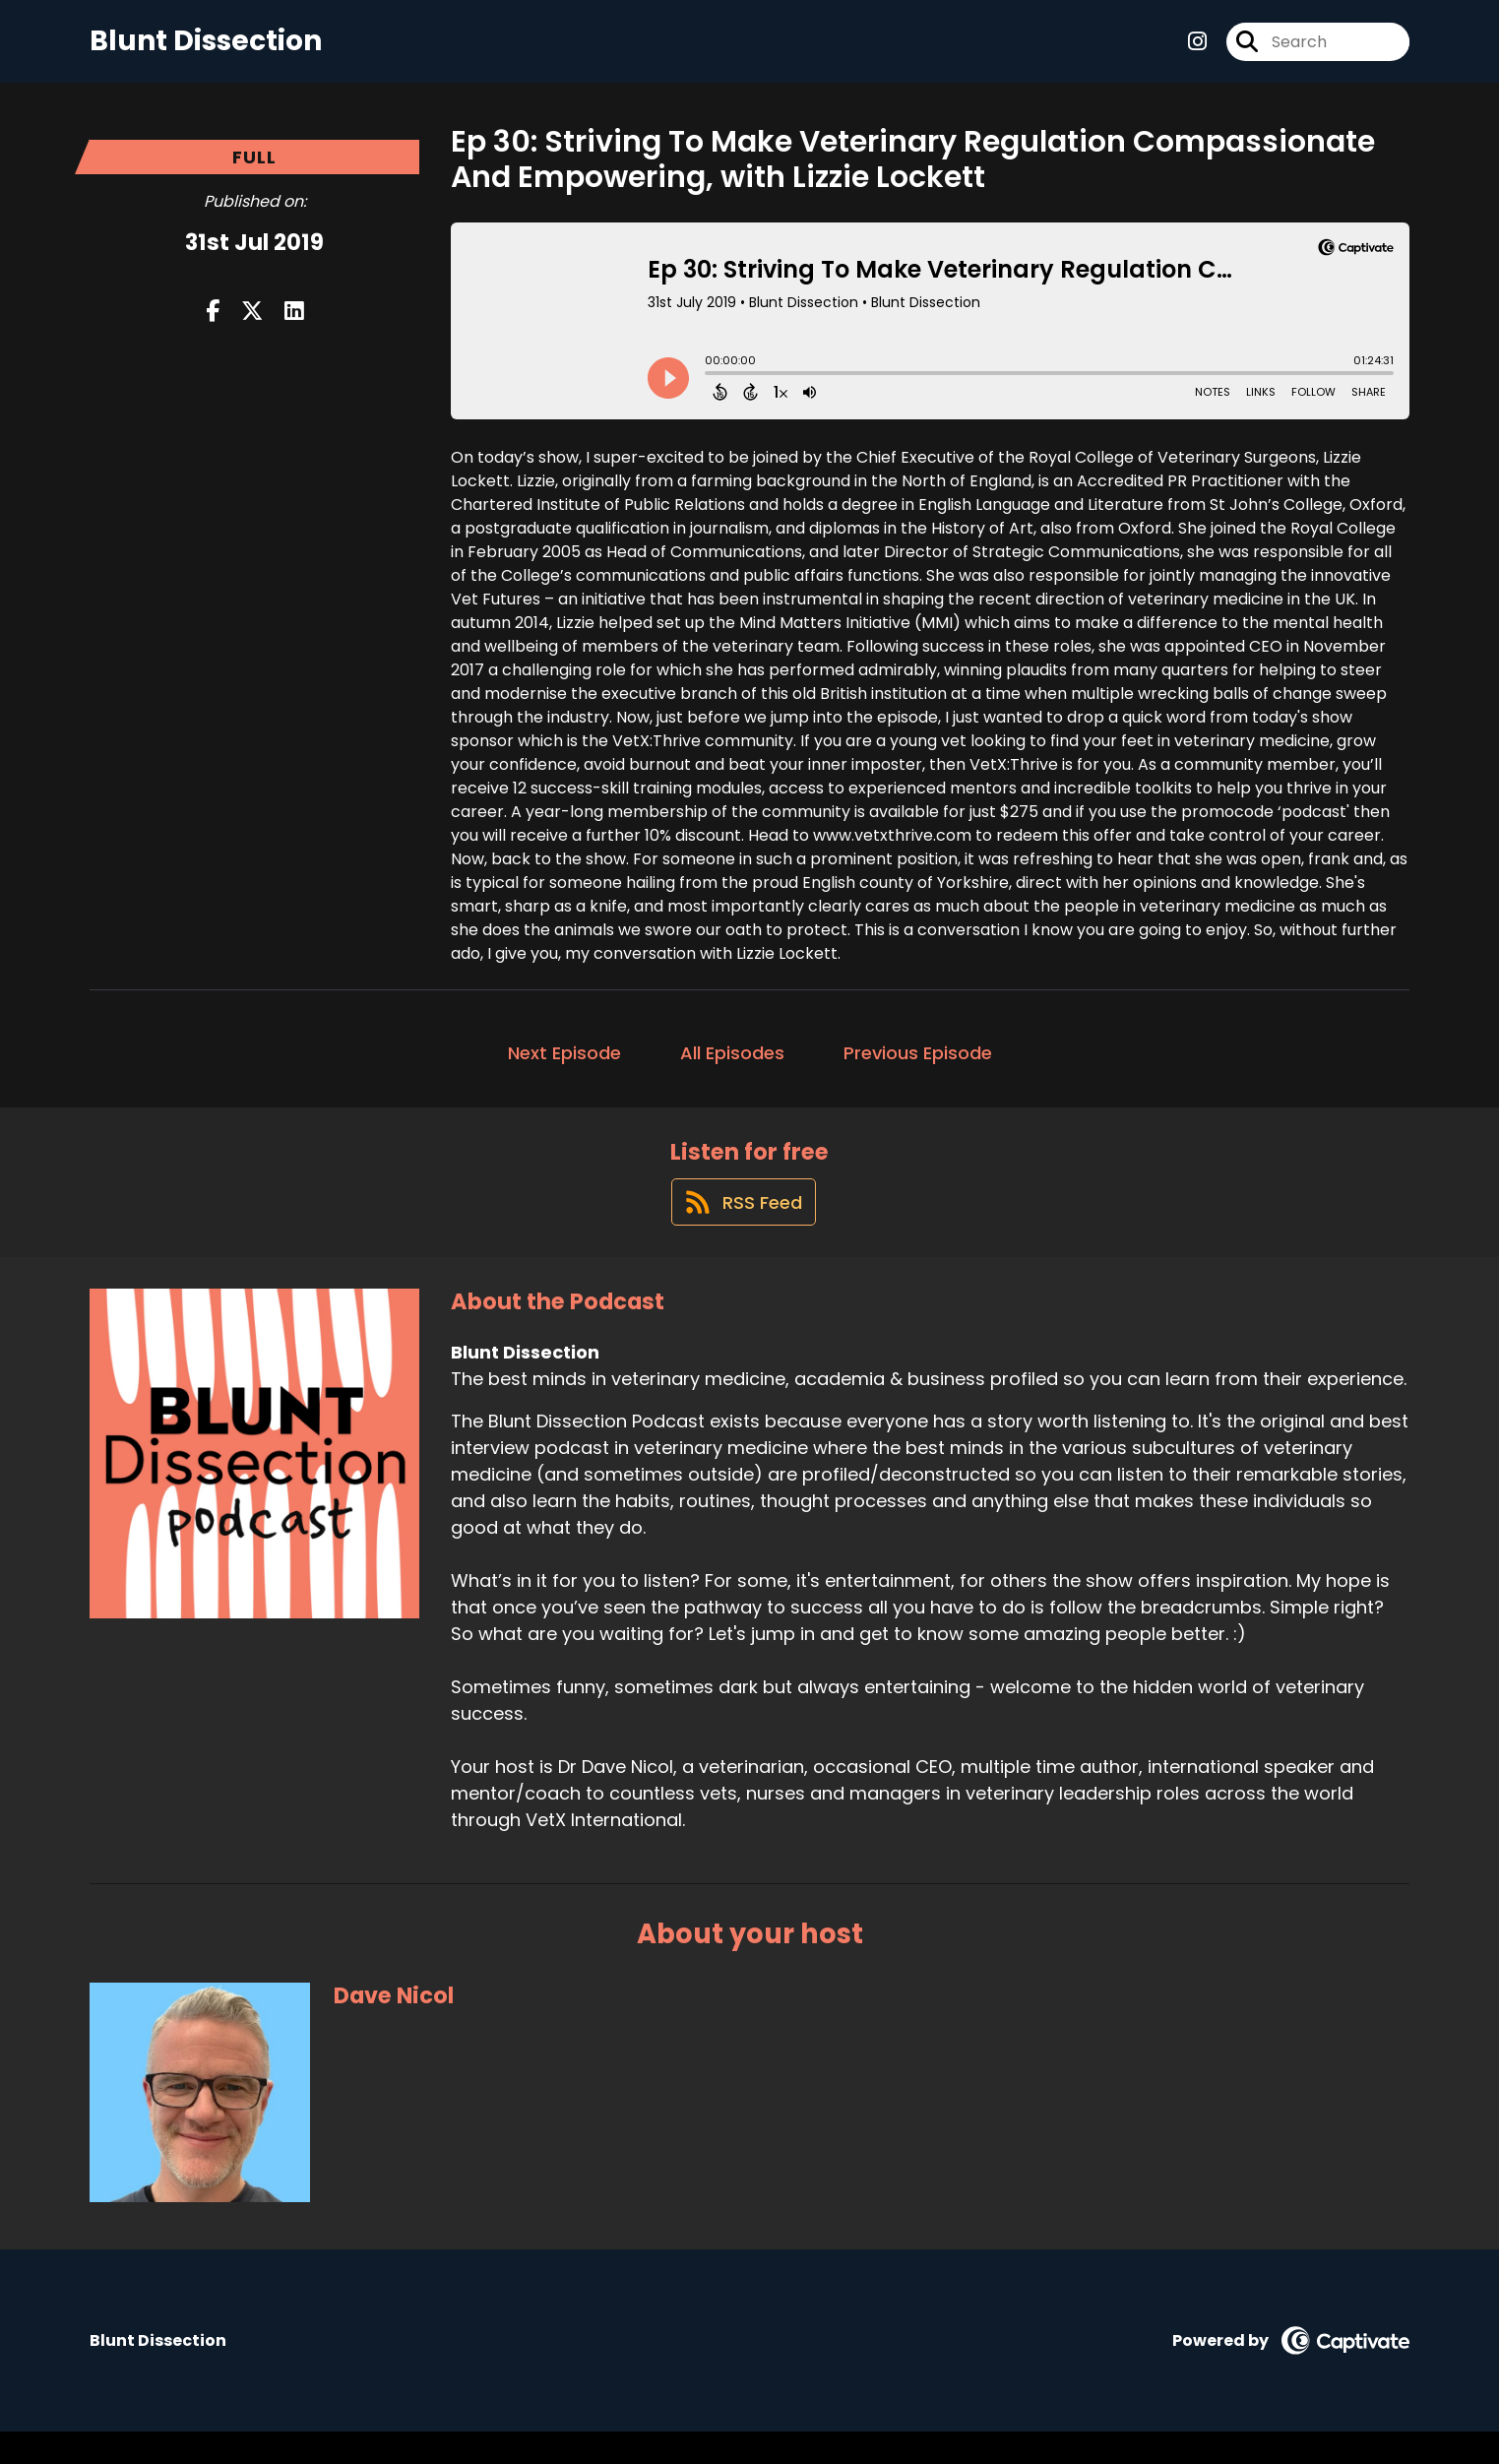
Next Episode (564, 1067)
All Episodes (732, 1067)
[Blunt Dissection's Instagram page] (1197, 48)
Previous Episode (917, 1067)
